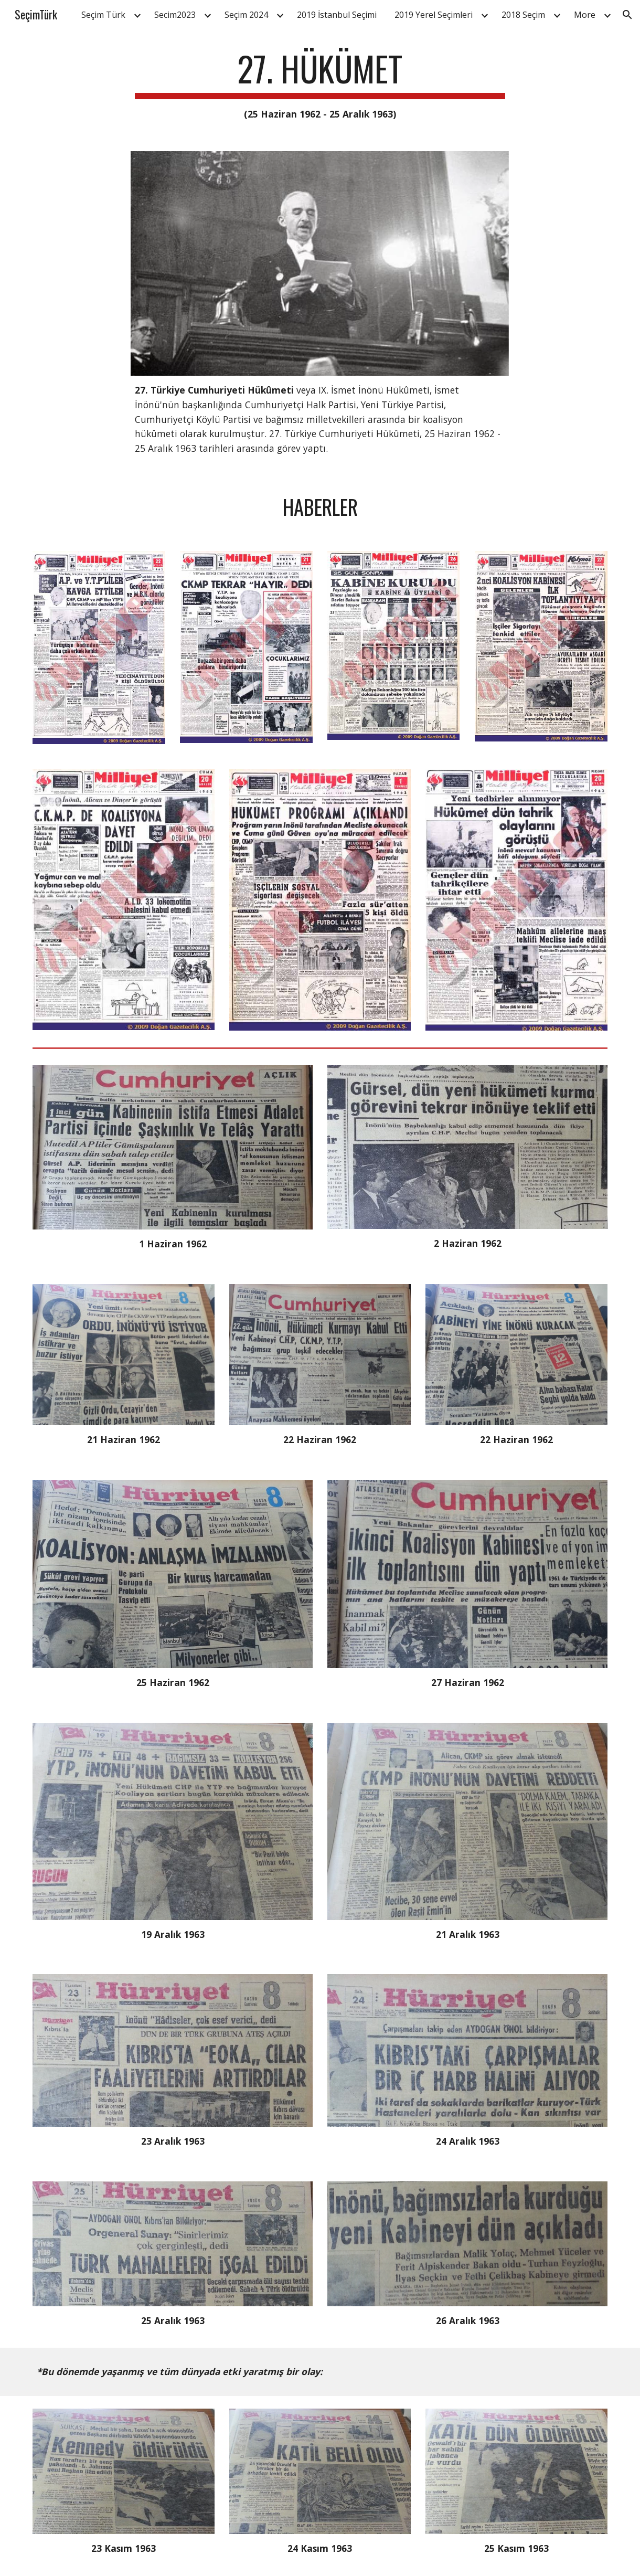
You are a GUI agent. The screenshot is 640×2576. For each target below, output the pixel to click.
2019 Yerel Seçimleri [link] (433, 14)
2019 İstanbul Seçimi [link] (337, 14)
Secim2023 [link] (175, 14)
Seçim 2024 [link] (246, 14)
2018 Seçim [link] (523, 14)
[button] (627, 14)
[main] (320, 85)
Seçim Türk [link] (103, 14)
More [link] (584, 14)
